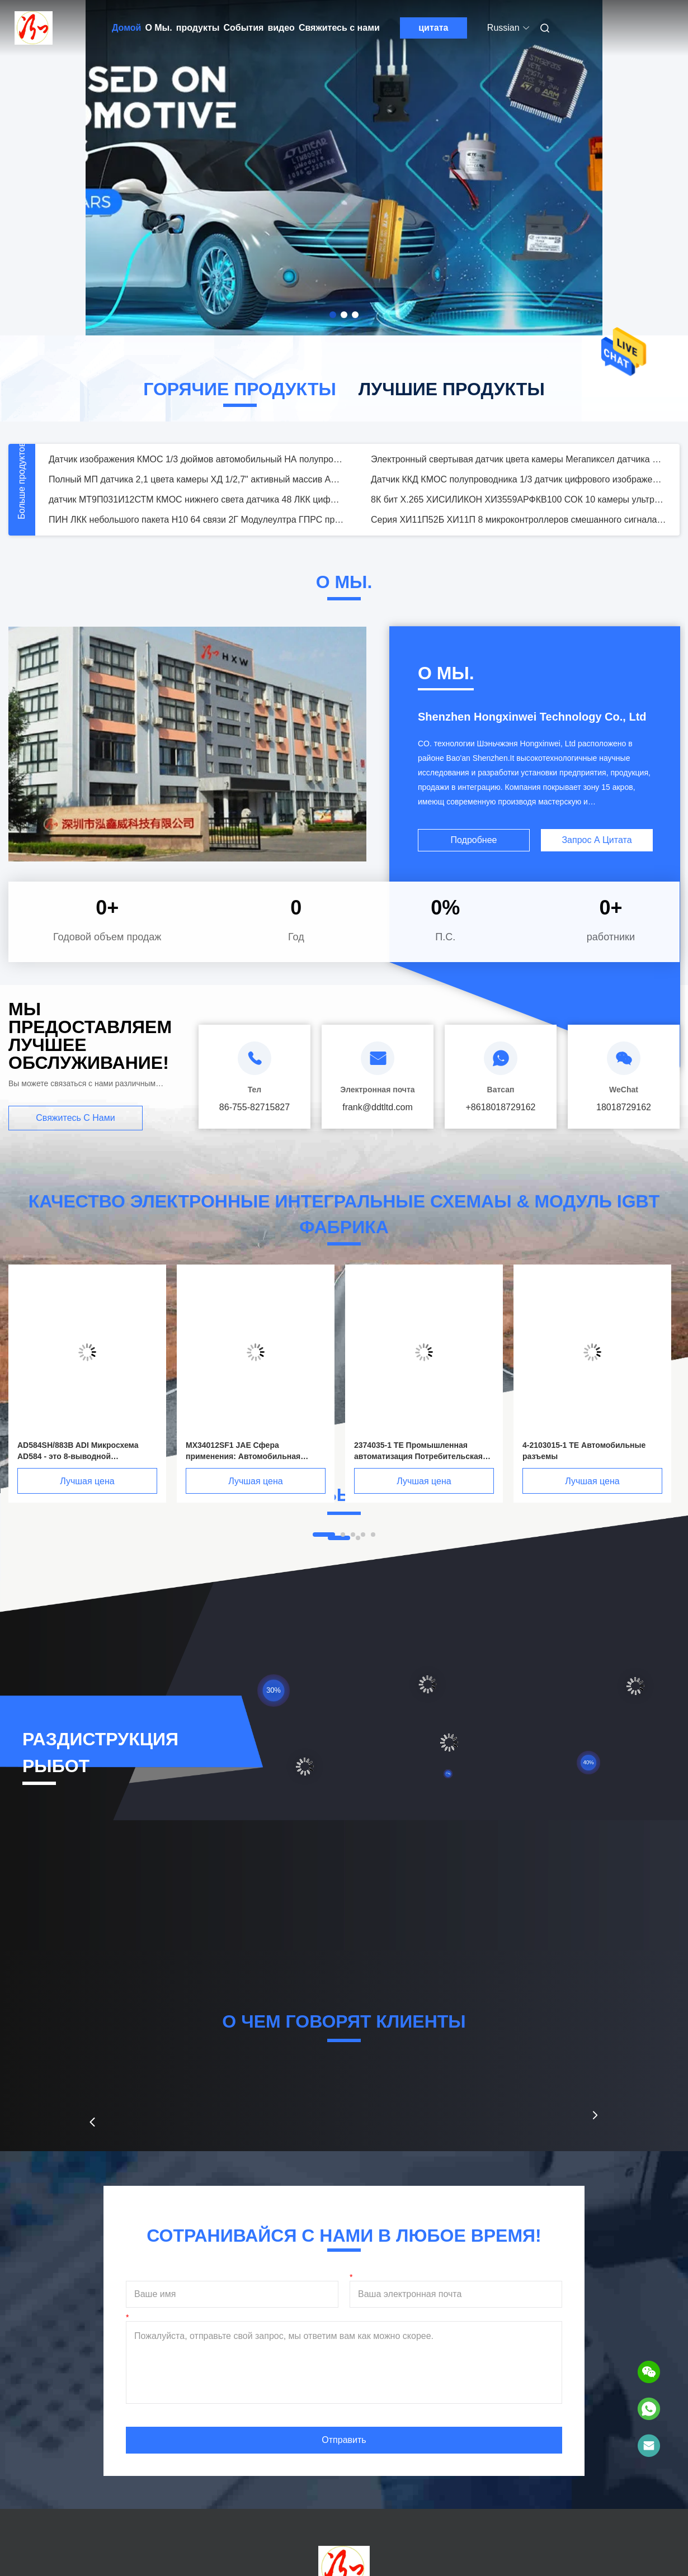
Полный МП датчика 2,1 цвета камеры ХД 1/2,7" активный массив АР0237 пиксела (196, 479)
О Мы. (158, 27)
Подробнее (474, 840)
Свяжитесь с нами (339, 27)
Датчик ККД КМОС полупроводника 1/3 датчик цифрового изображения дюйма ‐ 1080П (518, 479)
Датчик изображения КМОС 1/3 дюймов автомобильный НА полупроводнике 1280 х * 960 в (196, 459)
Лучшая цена (87, 1481)
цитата (433, 27)
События (243, 27)
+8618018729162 (500, 1107)
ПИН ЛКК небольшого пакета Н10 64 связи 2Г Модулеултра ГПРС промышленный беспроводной (196, 519)
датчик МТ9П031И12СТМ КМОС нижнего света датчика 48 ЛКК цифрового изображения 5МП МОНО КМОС (196, 499)
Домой (126, 27)
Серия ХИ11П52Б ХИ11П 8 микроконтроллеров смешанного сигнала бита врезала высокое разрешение (518, 519)
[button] (92, 2122)
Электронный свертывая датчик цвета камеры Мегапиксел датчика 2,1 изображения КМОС (518, 459)
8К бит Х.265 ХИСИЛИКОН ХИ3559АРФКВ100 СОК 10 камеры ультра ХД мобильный (518, 499)
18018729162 (623, 1107)
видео (281, 27)
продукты (198, 27)
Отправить (344, 2440)
